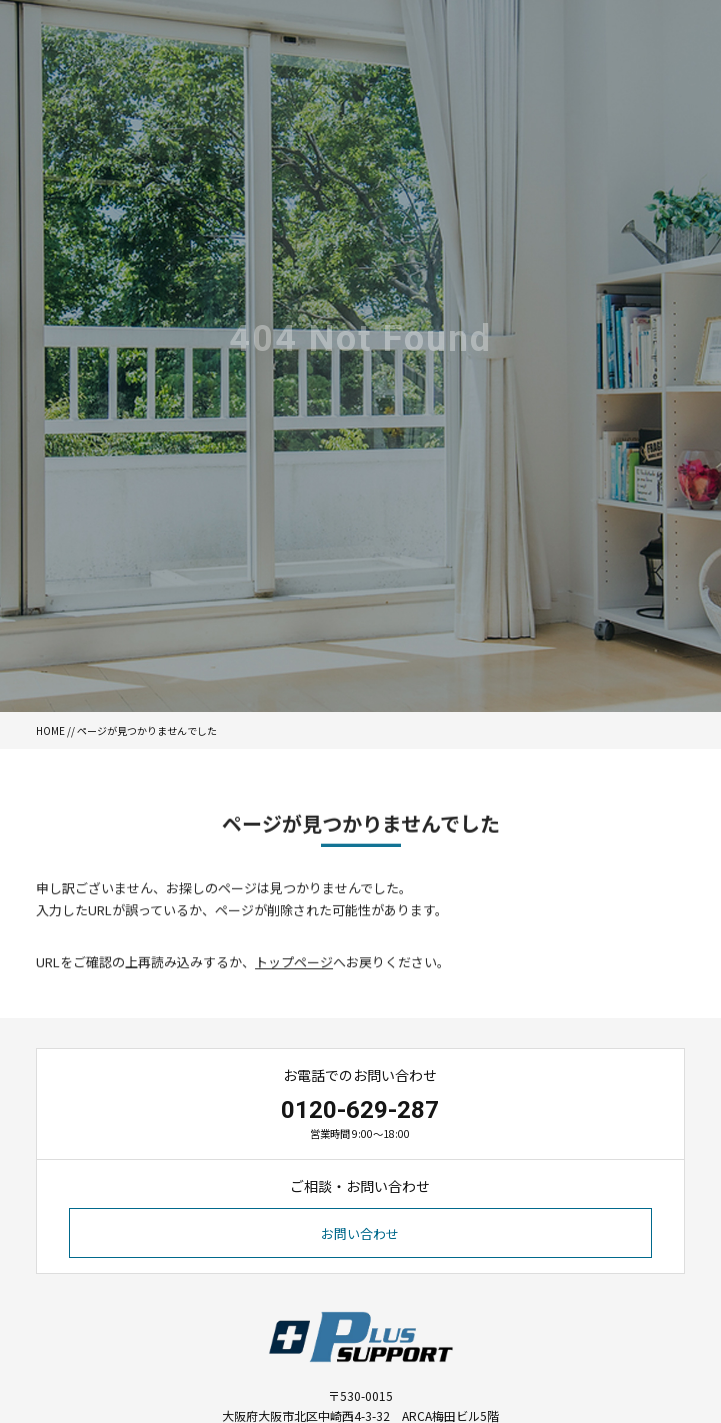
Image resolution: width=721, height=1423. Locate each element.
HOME (50, 730)
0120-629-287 (360, 1110)
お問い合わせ (360, 1233)
